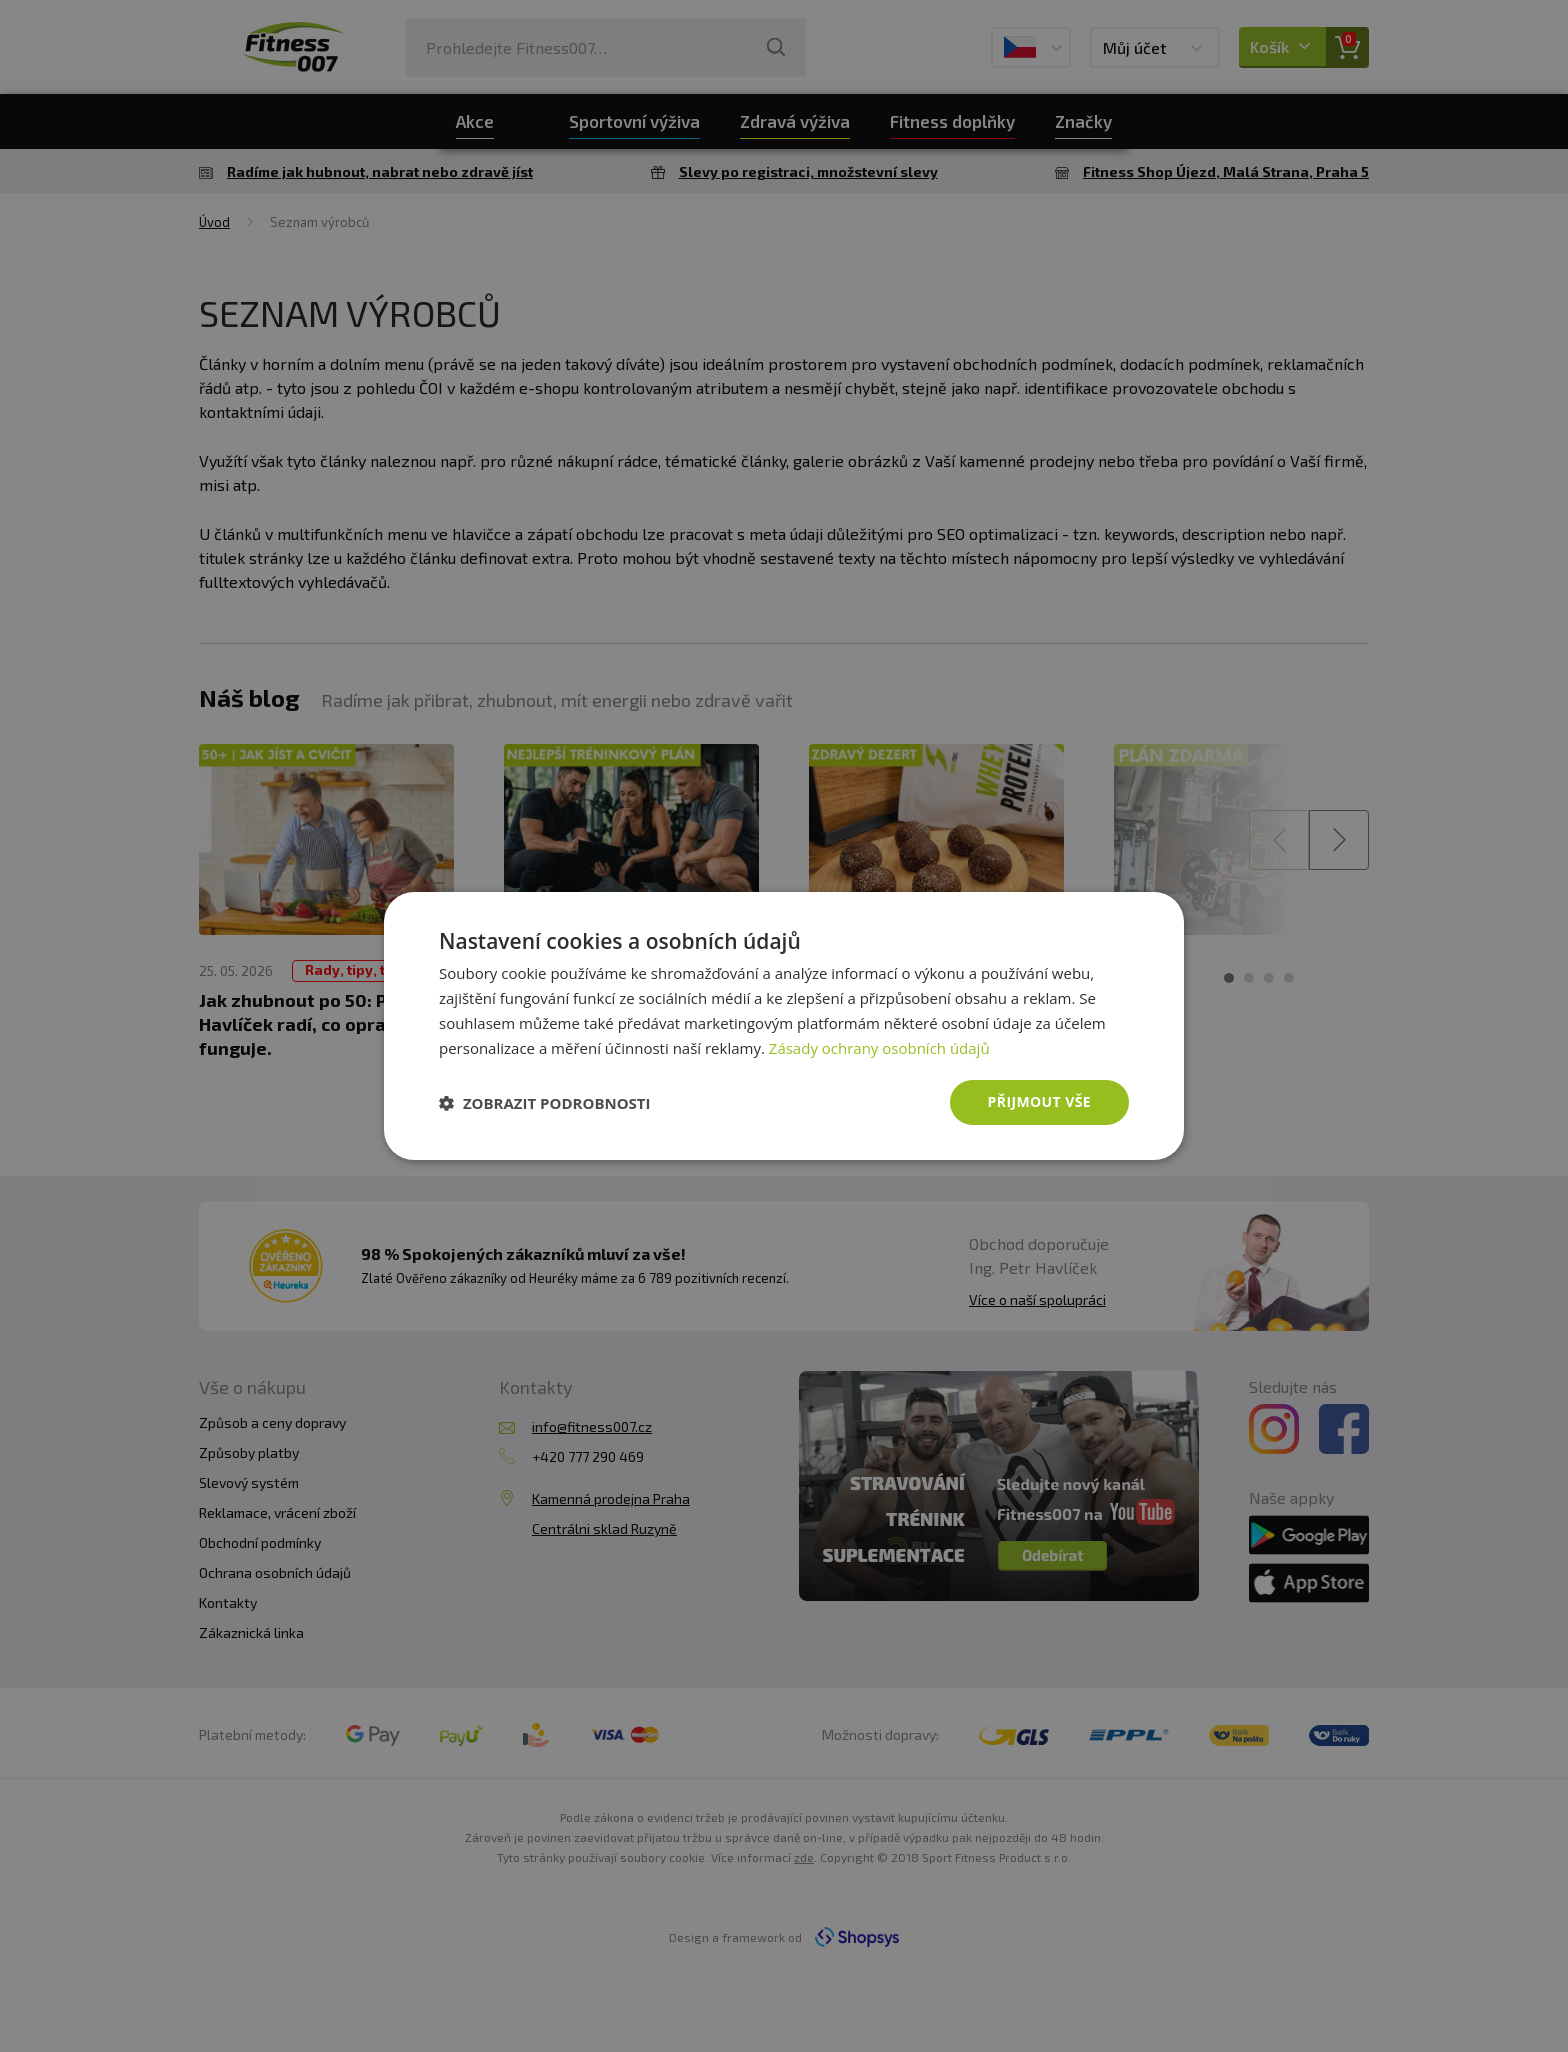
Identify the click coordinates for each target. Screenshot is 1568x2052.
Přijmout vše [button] (1039, 1101)
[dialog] (784, 1026)
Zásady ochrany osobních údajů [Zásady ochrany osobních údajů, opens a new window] (879, 1048)
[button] (545, 1103)
